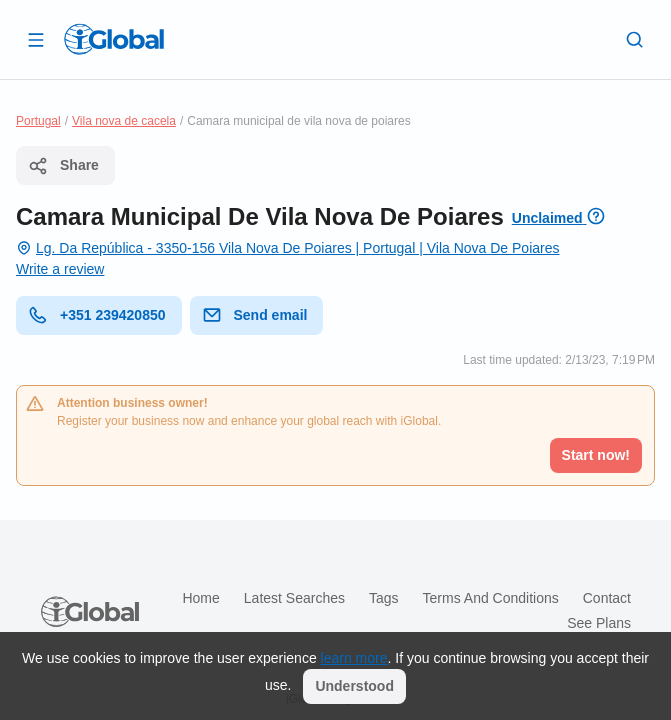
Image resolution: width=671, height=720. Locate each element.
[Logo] (114, 39)
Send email (255, 315)
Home (200, 598)
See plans (599, 623)
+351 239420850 (97, 315)
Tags (384, 598)
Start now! (596, 455)
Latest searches (294, 598)
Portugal (38, 121)
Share (63, 166)
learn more (354, 658)
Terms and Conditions (491, 598)
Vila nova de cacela (124, 121)
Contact (607, 598)
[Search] (635, 39)
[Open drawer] (36, 39)
